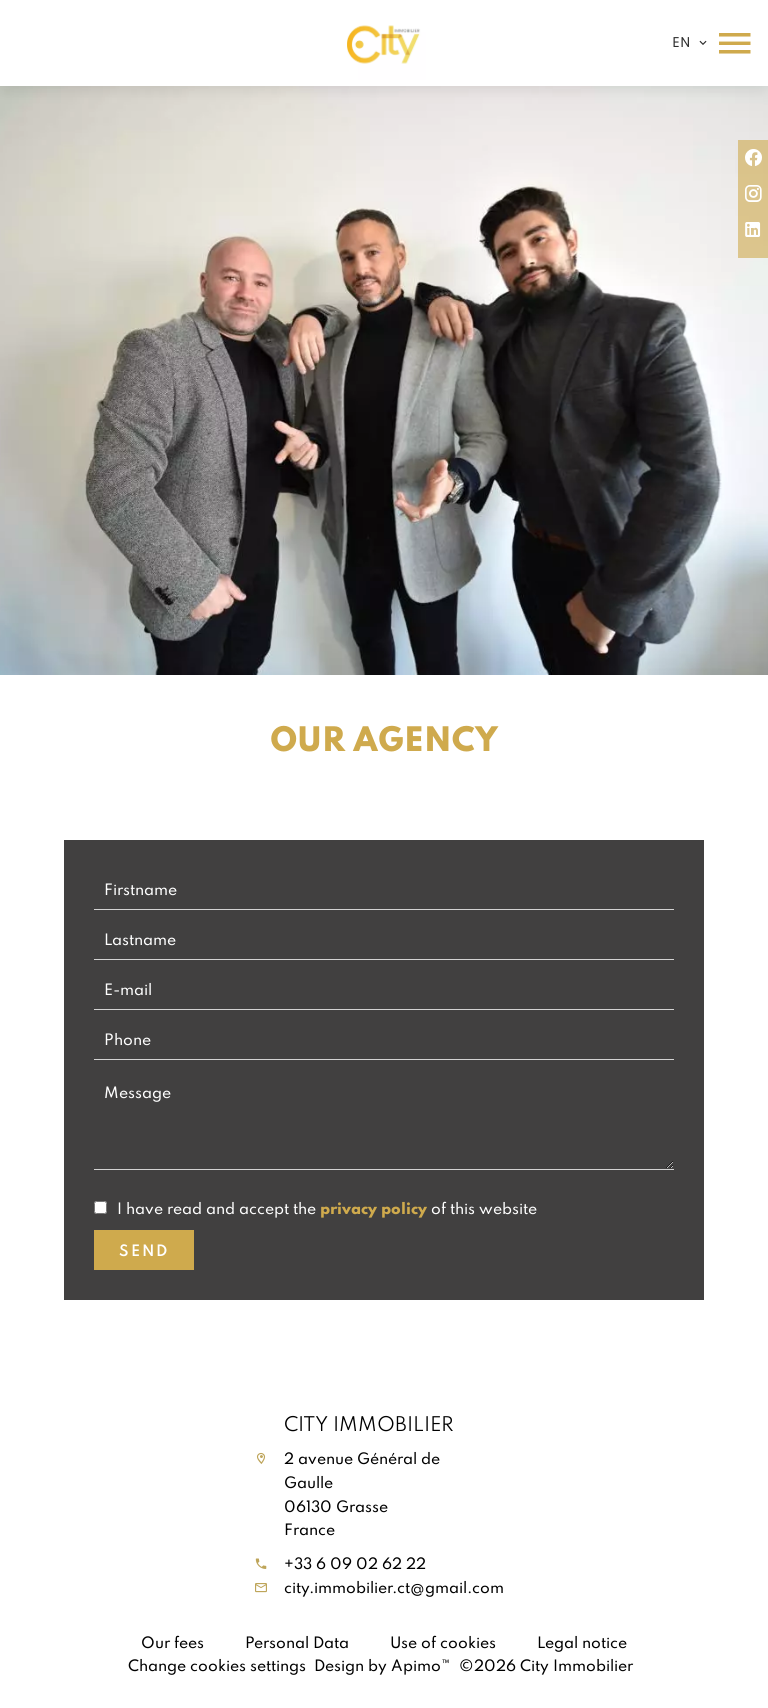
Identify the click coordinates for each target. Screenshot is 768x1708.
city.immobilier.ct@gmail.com (394, 1587)
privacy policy (373, 1207)
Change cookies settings (217, 1665)
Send (144, 1250)
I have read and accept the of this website (327, 1208)
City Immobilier (369, 1423)
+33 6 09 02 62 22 (355, 1563)
